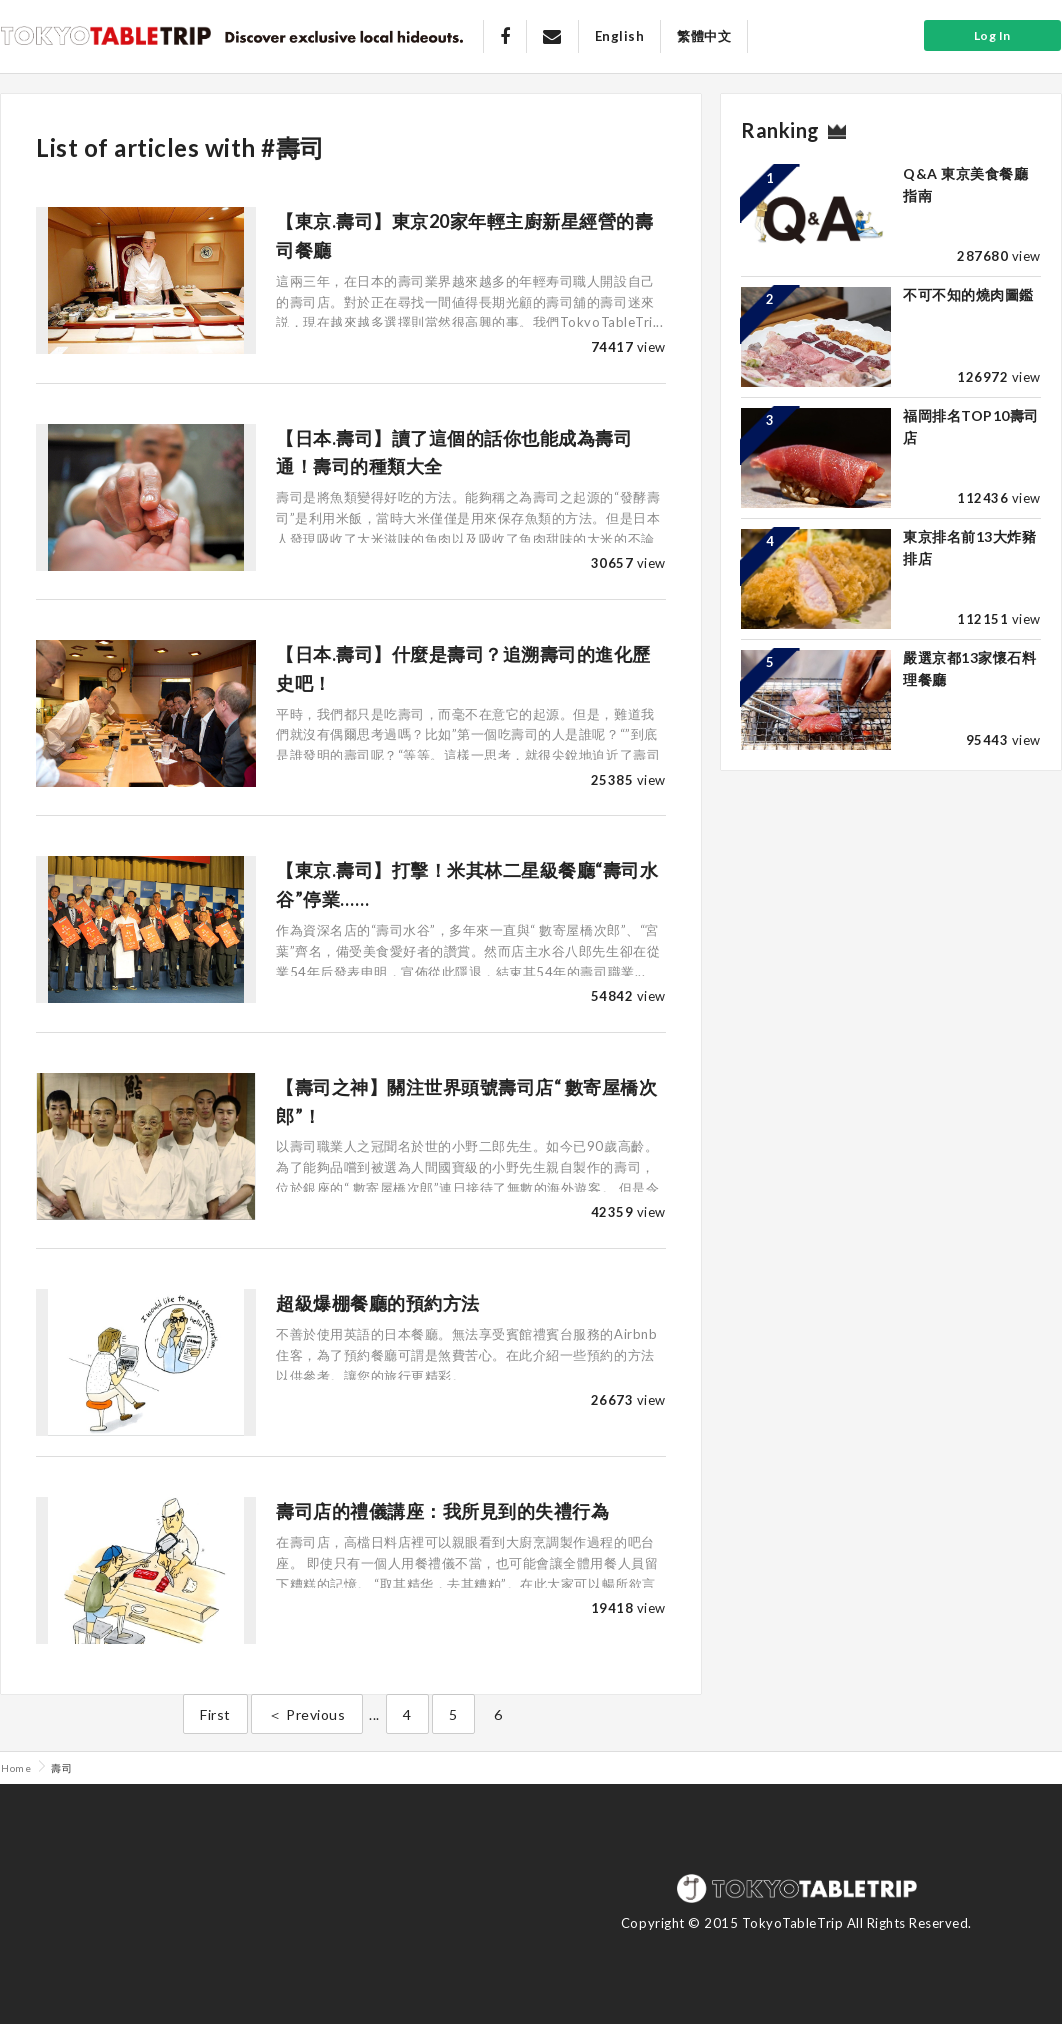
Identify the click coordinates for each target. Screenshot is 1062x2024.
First (215, 1714)
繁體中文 (704, 36)
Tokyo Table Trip (106, 35)
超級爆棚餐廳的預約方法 (378, 1303)
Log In (992, 35)
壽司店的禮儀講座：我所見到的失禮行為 (442, 1511)
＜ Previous (306, 1714)
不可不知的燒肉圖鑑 (968, 294)
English (620, 36)
